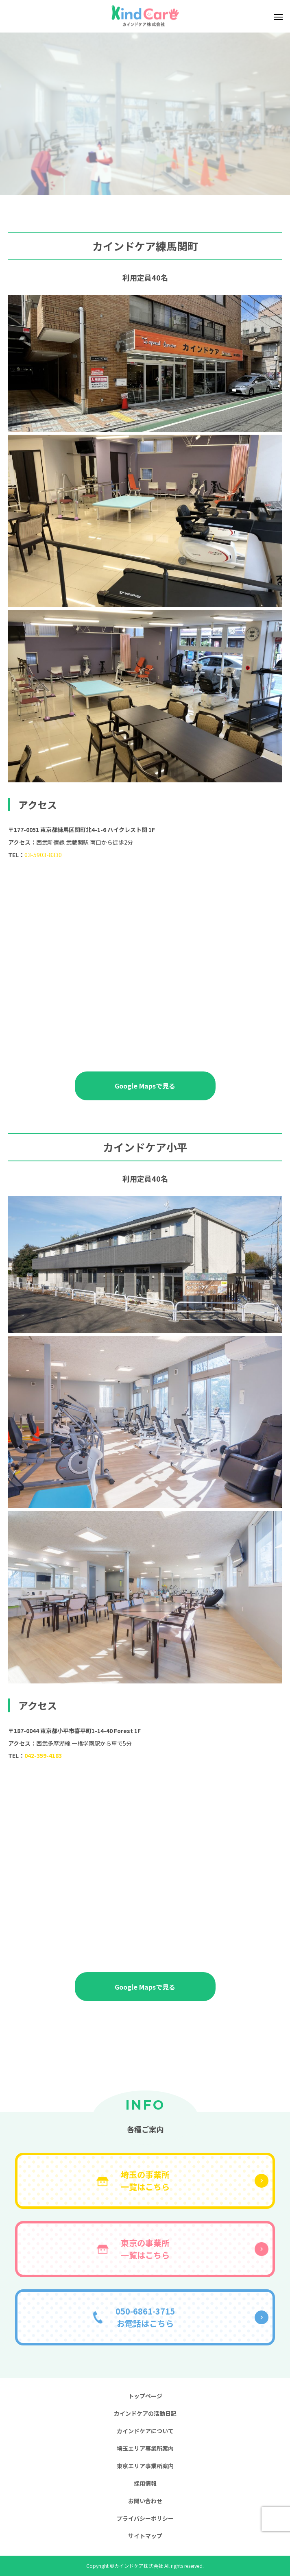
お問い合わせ (145, 2501)
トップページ (145, 2396)
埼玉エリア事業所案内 (145, 2448)
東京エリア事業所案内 (145, 2466)
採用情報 (145, 2483)
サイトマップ (145, 2536)
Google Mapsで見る (145, 1086)
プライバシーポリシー (145, 2518)
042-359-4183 (43, 1755)
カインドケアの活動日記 (145, 2413)
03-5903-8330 (43, 855)
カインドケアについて (145, 2431)
